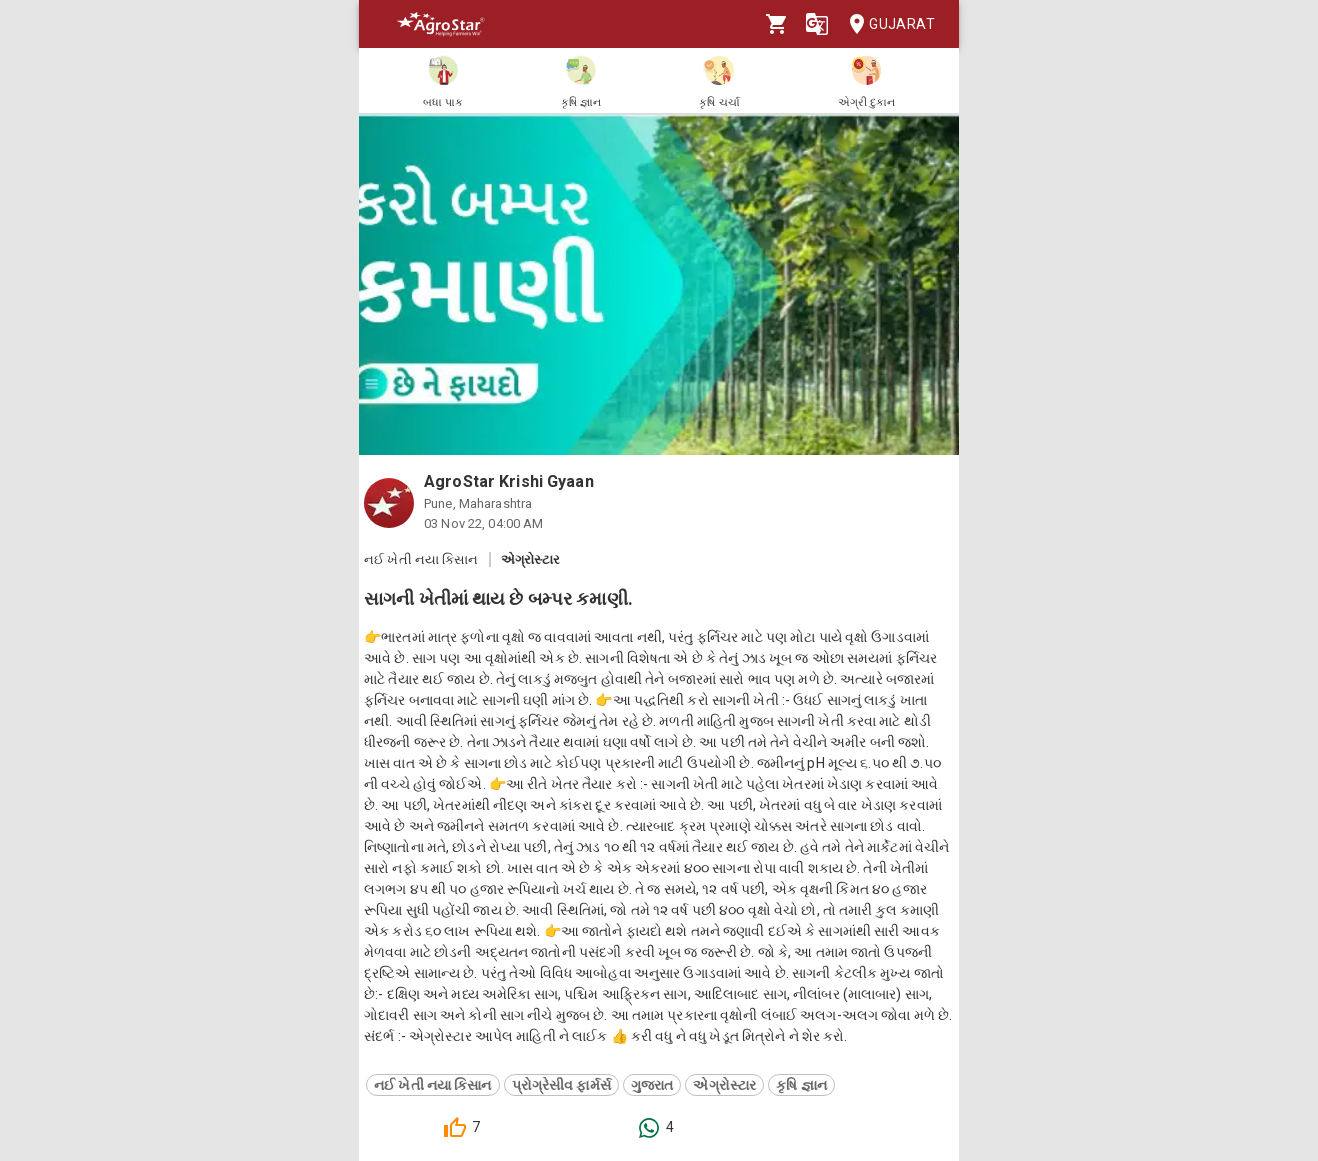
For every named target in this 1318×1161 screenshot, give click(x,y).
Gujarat (886, 24)
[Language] (817, 24)
